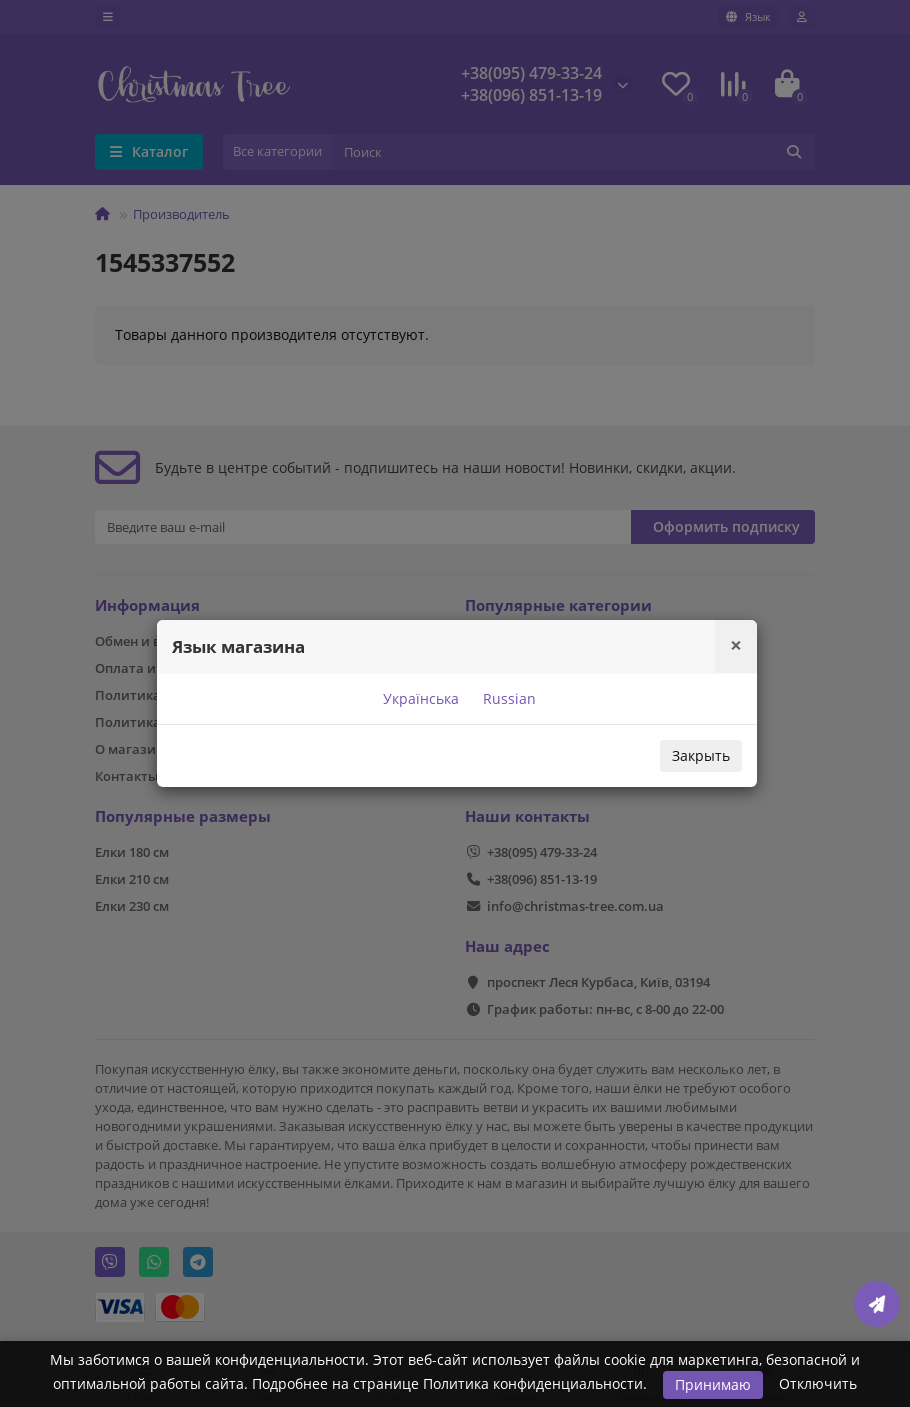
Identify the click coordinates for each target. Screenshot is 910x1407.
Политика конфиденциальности (533, 1383)
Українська (419, 698)
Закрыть (701, 755)
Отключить (818, 1383)
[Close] (736, 646)
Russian (507, 698)
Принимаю (713, 1384)
